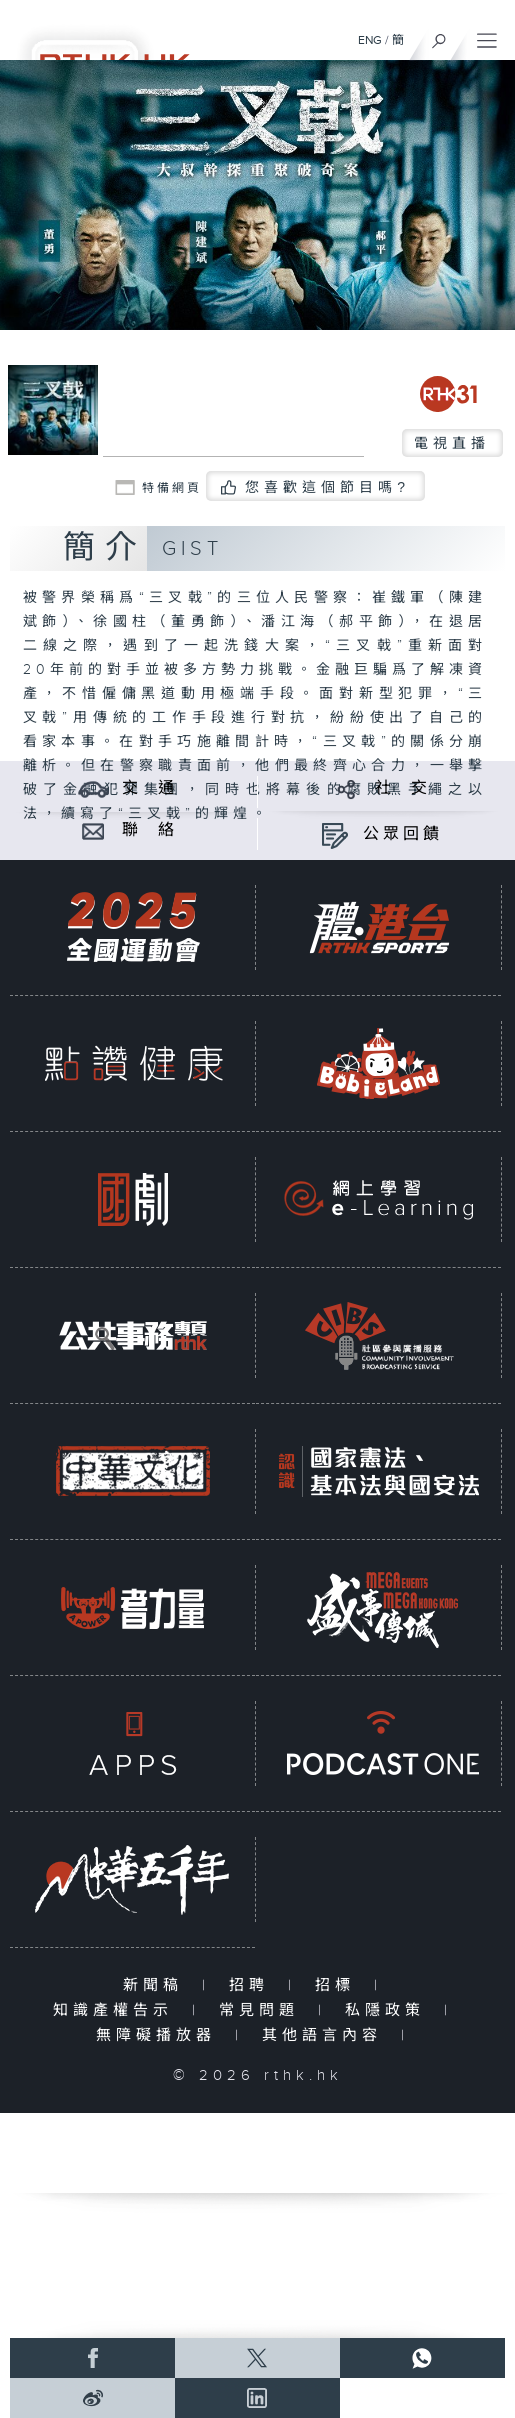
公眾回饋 (403, 834)
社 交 (403, 788)
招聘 (253, 1985)
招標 (339, 1985)
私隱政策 (389, 2010)
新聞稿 (157, 1985)
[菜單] (487, 36)
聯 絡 (150, 830)
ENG (370, 40)
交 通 (150, 788)
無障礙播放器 (160, 2035)
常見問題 (263, 2010)
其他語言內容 (326, 2035)
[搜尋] (439, 36)
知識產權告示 (117, 2010)
